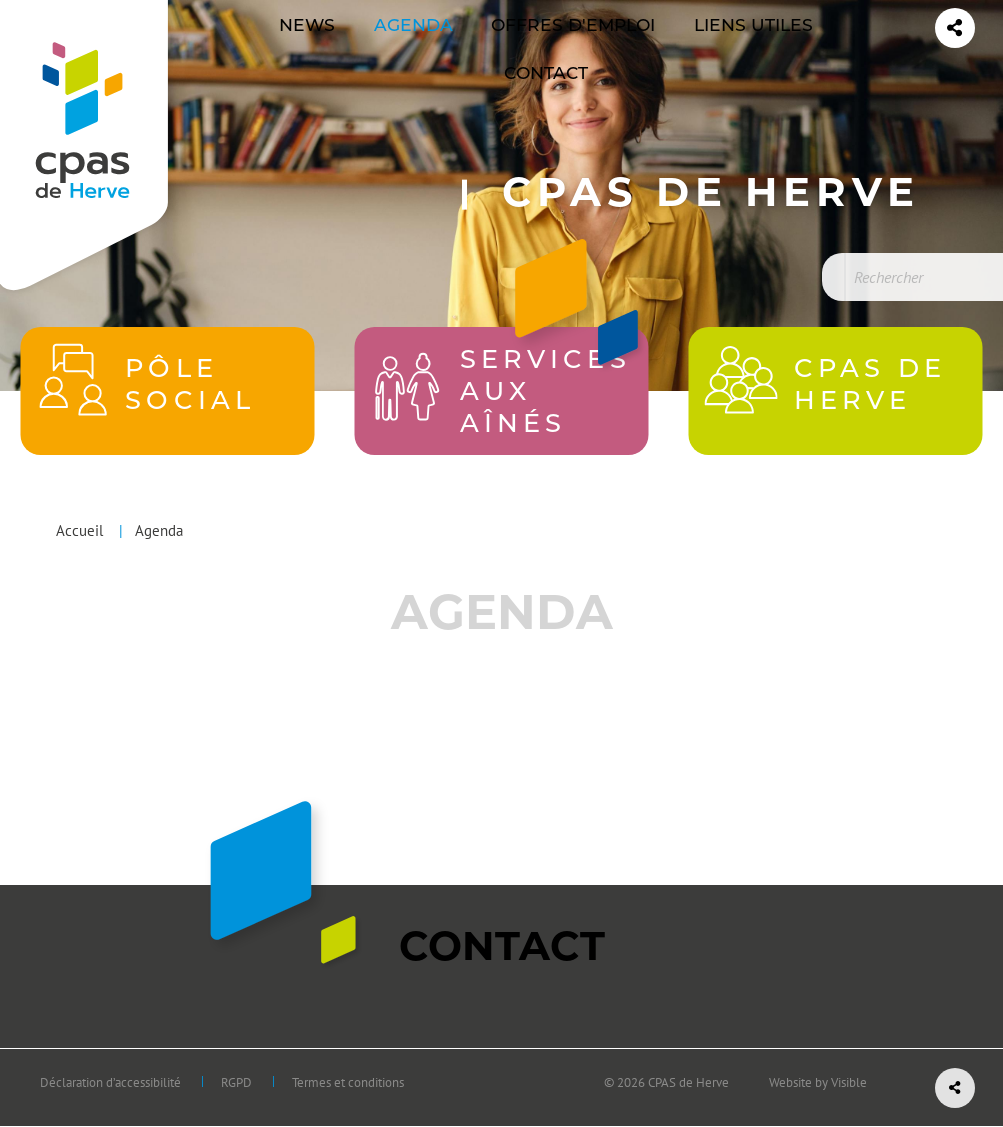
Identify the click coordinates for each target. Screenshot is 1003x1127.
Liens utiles (753, 24)
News (307, 24)
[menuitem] (306, 24)
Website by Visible (818, 1082)
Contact (546, 72)
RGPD (236, 1082)
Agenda (413, 24)
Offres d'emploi (573, 24)
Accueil (79, 530)
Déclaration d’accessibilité (110, 1082)
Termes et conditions (348, 1082)
